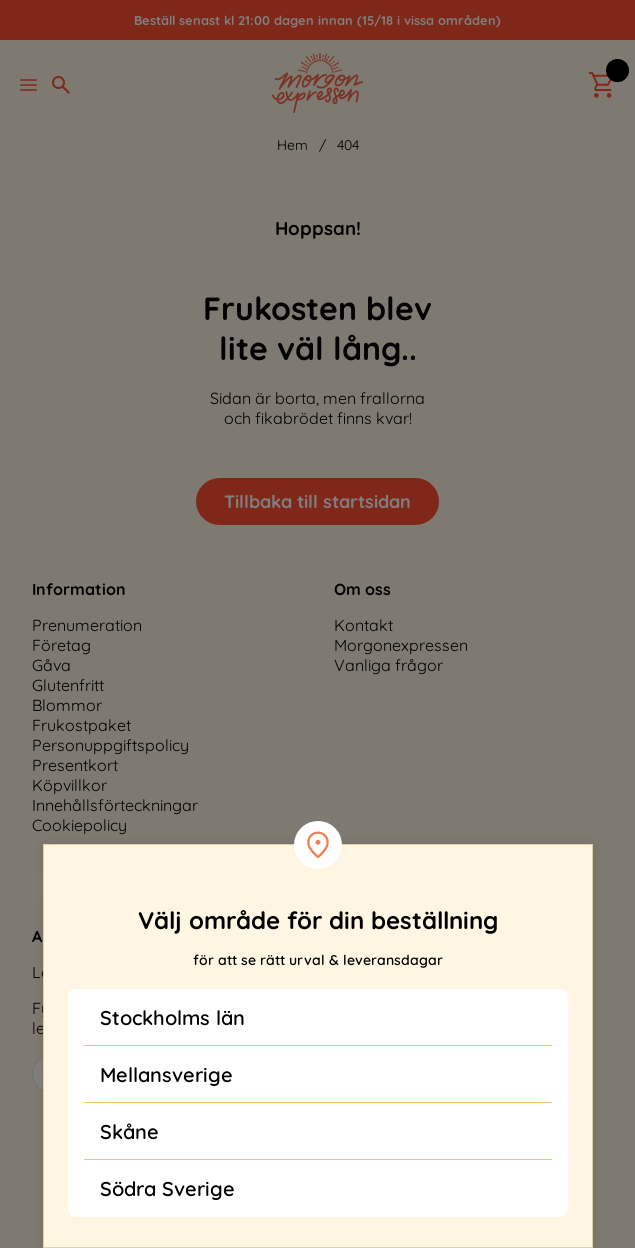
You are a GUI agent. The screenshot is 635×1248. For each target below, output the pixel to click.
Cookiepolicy (79, 825)
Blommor (67, 705)
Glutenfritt (68, 685)
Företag (61, 645)
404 (348, 145)
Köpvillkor (69, 785)
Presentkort (75, 765)
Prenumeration (87, 625)
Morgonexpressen (401, 645)
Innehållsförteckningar (115, 805)
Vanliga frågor (388, 665)
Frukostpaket (81, 725)
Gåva (51, 665)
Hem (292, 145)
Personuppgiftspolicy (110, 745)
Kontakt (363, 625)
